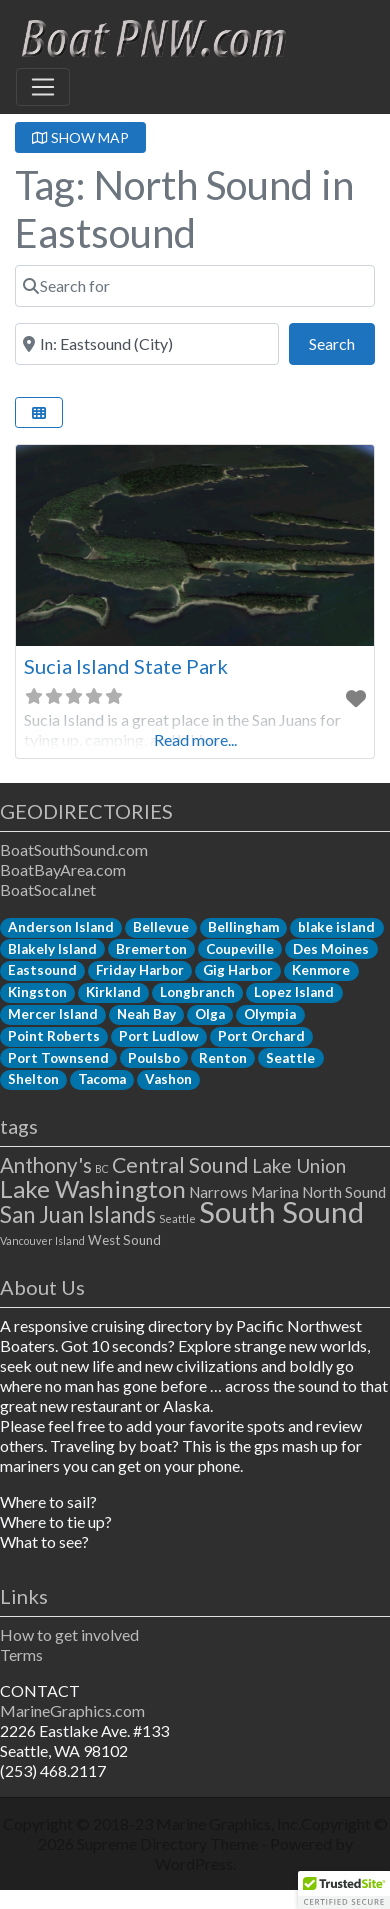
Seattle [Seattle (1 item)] (177, 1218)
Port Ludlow (159, 1036)
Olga (210, 1014)
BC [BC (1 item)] (102, 1168)
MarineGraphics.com (72, 1710)
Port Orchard (261, 1036)
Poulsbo (154, 1058)
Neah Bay (146, 1014)
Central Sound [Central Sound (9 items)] (180, 1165)
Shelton (33, 1079)
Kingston (37, 992)
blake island (336, 927)
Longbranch (197, 992)
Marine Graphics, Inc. (228, 1823)
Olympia (270, 1014)
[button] (344, 1890)
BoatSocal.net (48, 889)
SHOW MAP (80, 137)
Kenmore (321, 970)
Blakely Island (52, 949)
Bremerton (151, 949)
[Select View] (39, 412)
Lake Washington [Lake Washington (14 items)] (93, 1188)
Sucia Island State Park (126, 666)
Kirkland (113, 992)
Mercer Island (53, 1014)
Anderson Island (61, 927)
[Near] (147, 344)
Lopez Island (294, 992)
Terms (21, 1654)
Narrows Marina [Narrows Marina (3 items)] (244, 1192)
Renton (223, 1058)
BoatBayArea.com (63, 869)
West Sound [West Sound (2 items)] (124, 1240)
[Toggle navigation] (43, 87)
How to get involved (69, 1634)
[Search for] (195, 286)
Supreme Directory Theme (169, 1843)
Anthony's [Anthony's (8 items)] (46, 1165)
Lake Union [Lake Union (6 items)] (299, 1165)
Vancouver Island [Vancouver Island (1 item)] (42, 1240)
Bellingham (243, 927)
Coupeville (240, 949)
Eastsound (42, 970)
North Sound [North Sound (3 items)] (344, 1192)
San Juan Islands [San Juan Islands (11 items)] (78, 1214)
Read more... (195, 739)
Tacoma (102, 1079)
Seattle (290, 1058)
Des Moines (331, 949)
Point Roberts (54, 1036)
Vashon (168, 1079)
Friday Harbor (140, 970)
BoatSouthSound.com (74, 849)
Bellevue (161, 927)
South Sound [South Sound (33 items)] (281, 1211)
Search (342, 341)
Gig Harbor (238, 970)
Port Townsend (58, 1058)
